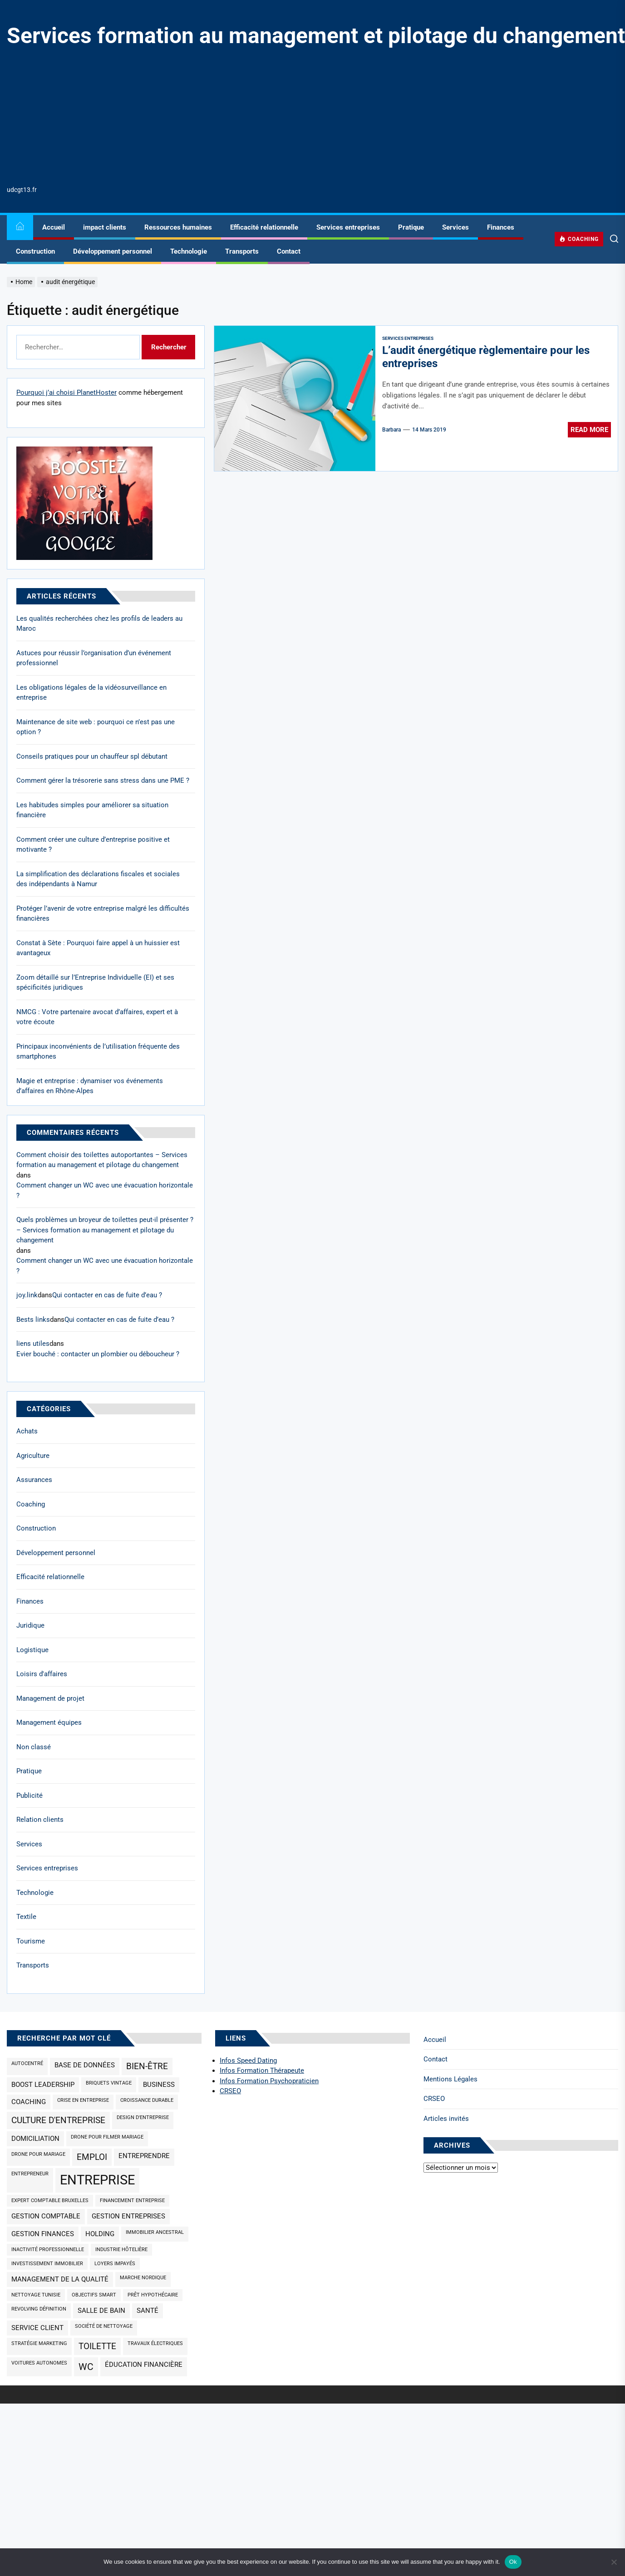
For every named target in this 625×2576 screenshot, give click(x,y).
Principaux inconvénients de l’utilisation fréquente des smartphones (98, 1051)
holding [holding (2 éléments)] (99, 2234)
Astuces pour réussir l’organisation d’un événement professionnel (93, 658)
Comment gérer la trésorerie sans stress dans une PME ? (102, 780)
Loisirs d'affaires (41, 1674)
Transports (242, 251)
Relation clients (40, 1819)
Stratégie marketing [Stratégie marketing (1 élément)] (39, 2343)
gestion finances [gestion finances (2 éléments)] (42, 2234)
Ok (513, 2561)
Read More (589, 430)
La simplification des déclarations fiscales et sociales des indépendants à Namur (98, 879)
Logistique (32, 1650)
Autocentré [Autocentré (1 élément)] (27, 2063)
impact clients (104, 227)
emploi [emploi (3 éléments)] (92, 2157)
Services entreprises (348, 227)
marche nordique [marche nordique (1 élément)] (143, 2278)
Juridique (30, 1625)
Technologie (188, 251)
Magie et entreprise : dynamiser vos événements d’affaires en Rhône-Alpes (89, 1086)
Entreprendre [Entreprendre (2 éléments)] (144, 2156)
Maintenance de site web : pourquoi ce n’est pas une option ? (95, 727)
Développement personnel (112, 251)
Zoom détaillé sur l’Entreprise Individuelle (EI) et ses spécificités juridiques (95, 982)
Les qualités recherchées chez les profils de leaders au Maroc (99, 623)
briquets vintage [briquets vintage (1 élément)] (109, 2083)
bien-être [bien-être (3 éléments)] (147, 2066)
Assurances (34, 1480)
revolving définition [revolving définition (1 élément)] (38, 2309)
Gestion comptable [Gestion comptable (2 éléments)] (45, 2216)
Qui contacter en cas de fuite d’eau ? (107, 1295)
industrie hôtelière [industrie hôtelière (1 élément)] (121, 2249)
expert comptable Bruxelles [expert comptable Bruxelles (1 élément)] (50, 2200)
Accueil (53, 227)
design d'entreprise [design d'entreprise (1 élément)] (143, 2117)
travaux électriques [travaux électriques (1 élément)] (155, 2343)
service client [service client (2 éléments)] (37, 2328)
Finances (500, 227)
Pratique (411, 227)
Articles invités (446, 2119)
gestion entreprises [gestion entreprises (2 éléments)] (128, 2216)
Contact (288, 251)
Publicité (29, 1795)
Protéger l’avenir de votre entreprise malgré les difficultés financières (102, 913)
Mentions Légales (450, 2079)
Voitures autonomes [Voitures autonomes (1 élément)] (39, 2363)
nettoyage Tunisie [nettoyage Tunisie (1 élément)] (35, 2295)
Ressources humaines (178, 227)
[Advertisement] (316, 117)
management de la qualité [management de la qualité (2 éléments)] (59, 2279)
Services (455, 227)
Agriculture (32, 1456)
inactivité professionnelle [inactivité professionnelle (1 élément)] (47, 2249)
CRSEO (434, 2099)
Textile (26, 1917)
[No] (613, 2561)
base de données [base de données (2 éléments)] (84, 2065)
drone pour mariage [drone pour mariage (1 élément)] (38, 2154)
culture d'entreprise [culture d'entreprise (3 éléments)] (58, 2120)
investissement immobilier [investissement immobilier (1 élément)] (47, 2264)
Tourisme (30, 1941)
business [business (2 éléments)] (159, 2084)
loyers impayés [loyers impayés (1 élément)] (114, 2264)
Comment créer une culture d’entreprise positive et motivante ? (93, 844)
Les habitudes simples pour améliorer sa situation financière (92, 810)
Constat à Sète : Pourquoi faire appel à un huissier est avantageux (98, 948)
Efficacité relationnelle (264, 227)
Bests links (33, 1319)
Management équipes (49, 1722)
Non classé (33, 1747)
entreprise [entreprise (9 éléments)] (97, 2180)
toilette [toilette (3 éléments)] (97, 2346)
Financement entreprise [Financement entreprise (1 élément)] (132, 2200)
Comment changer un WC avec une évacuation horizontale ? (104, 1190)
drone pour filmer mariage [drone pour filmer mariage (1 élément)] (107, 2137)
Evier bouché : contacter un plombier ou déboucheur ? (97, 1354)
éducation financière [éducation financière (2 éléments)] (143, 2364)
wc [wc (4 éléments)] (86, 2366)
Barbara (391, 430)
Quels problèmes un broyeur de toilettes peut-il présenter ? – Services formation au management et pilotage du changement (104, 1230)
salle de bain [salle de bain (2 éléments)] (101, 2310)
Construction (35, 251)
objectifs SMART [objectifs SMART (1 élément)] (94, 2295)
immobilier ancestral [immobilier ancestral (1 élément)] (155, 2232)
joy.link (27, 1295)
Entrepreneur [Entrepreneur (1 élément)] (30, 2174)
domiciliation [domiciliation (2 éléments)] (35, 2138)
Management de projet (50, 1698)
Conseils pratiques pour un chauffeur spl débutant (91, 756)
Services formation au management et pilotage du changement (316, 36)
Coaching (30, 1504)
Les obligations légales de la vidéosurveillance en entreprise (91, 692)
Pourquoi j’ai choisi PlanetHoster (66, 392)
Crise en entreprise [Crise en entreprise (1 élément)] (83, 2100)
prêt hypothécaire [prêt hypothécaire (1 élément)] (153, 2295)
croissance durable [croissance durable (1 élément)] (146, 2100)
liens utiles (32, 1344)
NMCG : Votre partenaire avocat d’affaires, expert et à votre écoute (97, 1017)
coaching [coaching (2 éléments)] (28, 2102)
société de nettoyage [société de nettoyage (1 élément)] (104, 2326)
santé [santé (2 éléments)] (147, 2310)
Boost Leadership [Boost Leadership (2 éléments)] (42, 2084)
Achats (27, 1431)
